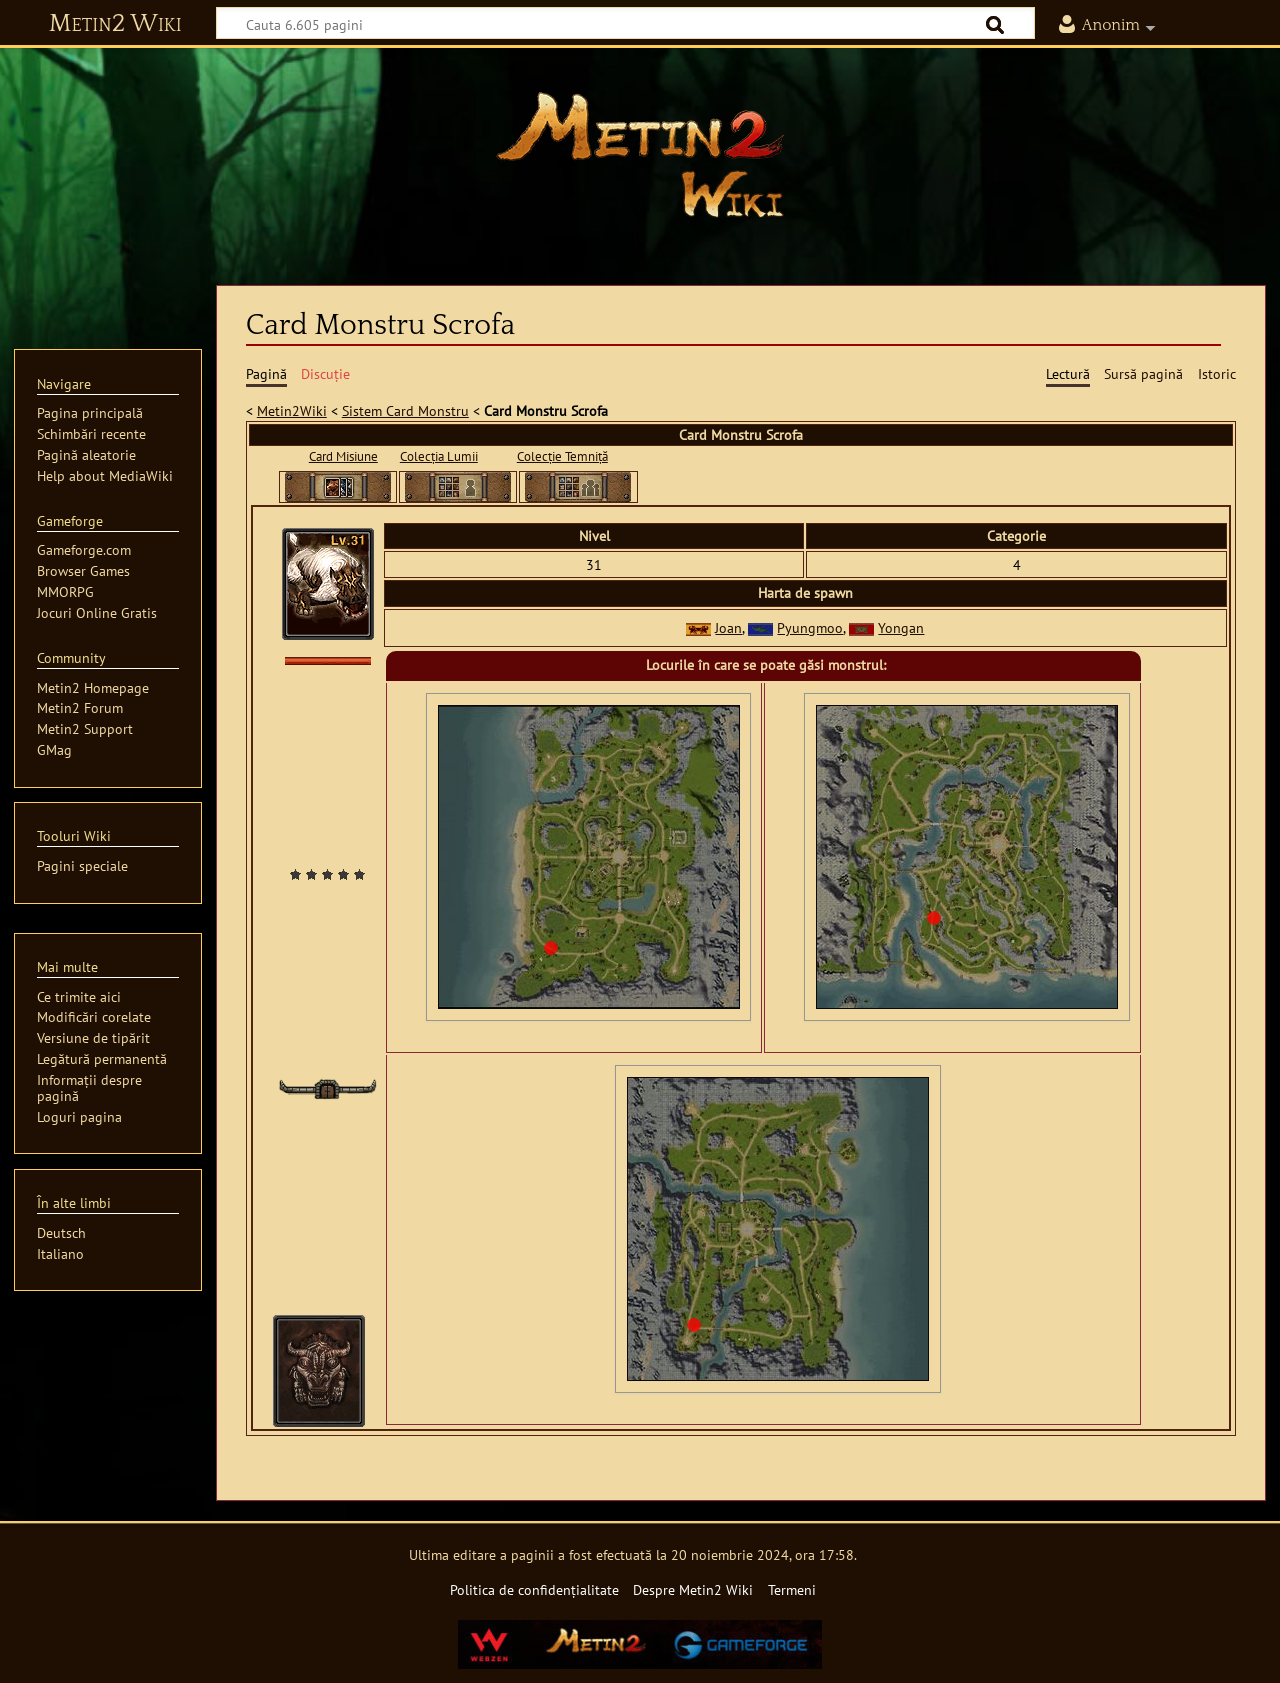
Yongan (901, 627)
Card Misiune (343, 456)
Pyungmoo (810, 627)
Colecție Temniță (562, 456)
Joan (728, 627)
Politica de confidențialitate (534, 1589)
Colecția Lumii (439, 456)
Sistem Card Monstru (405, 410)
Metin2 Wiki (115, 24)
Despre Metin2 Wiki (693, 1589)
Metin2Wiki (292, 410)
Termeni (792, 1589)
